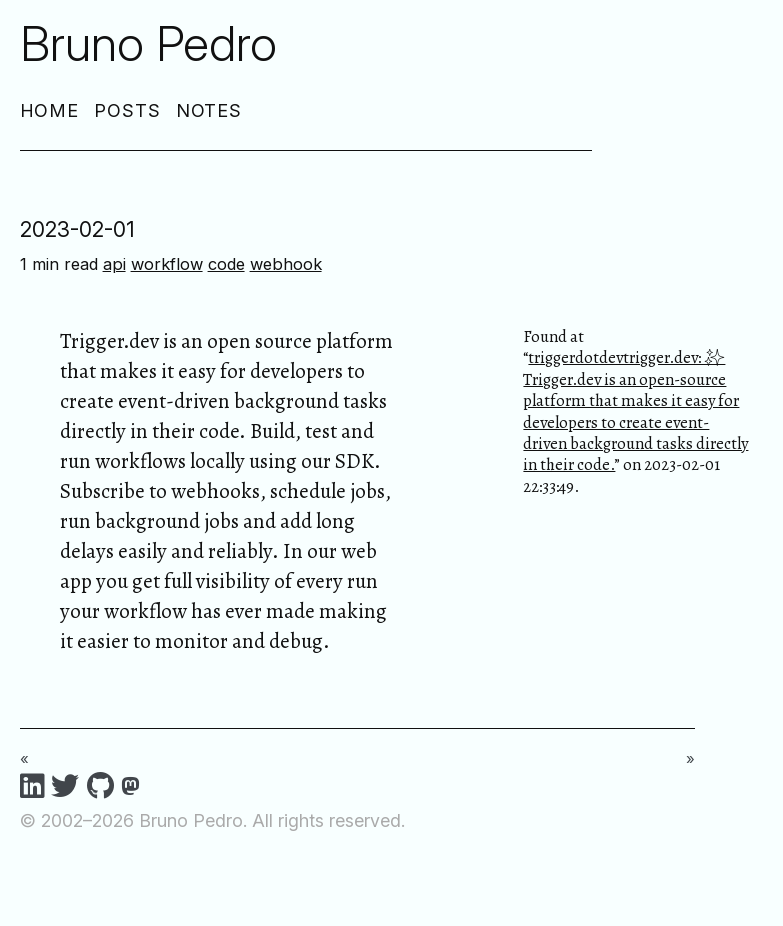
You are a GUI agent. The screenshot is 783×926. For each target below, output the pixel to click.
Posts (127, 110)
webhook (286, 264)
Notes (209, 110)
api (114, 264)
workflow (167, 264)
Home (50, 110)
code (226, 264)
